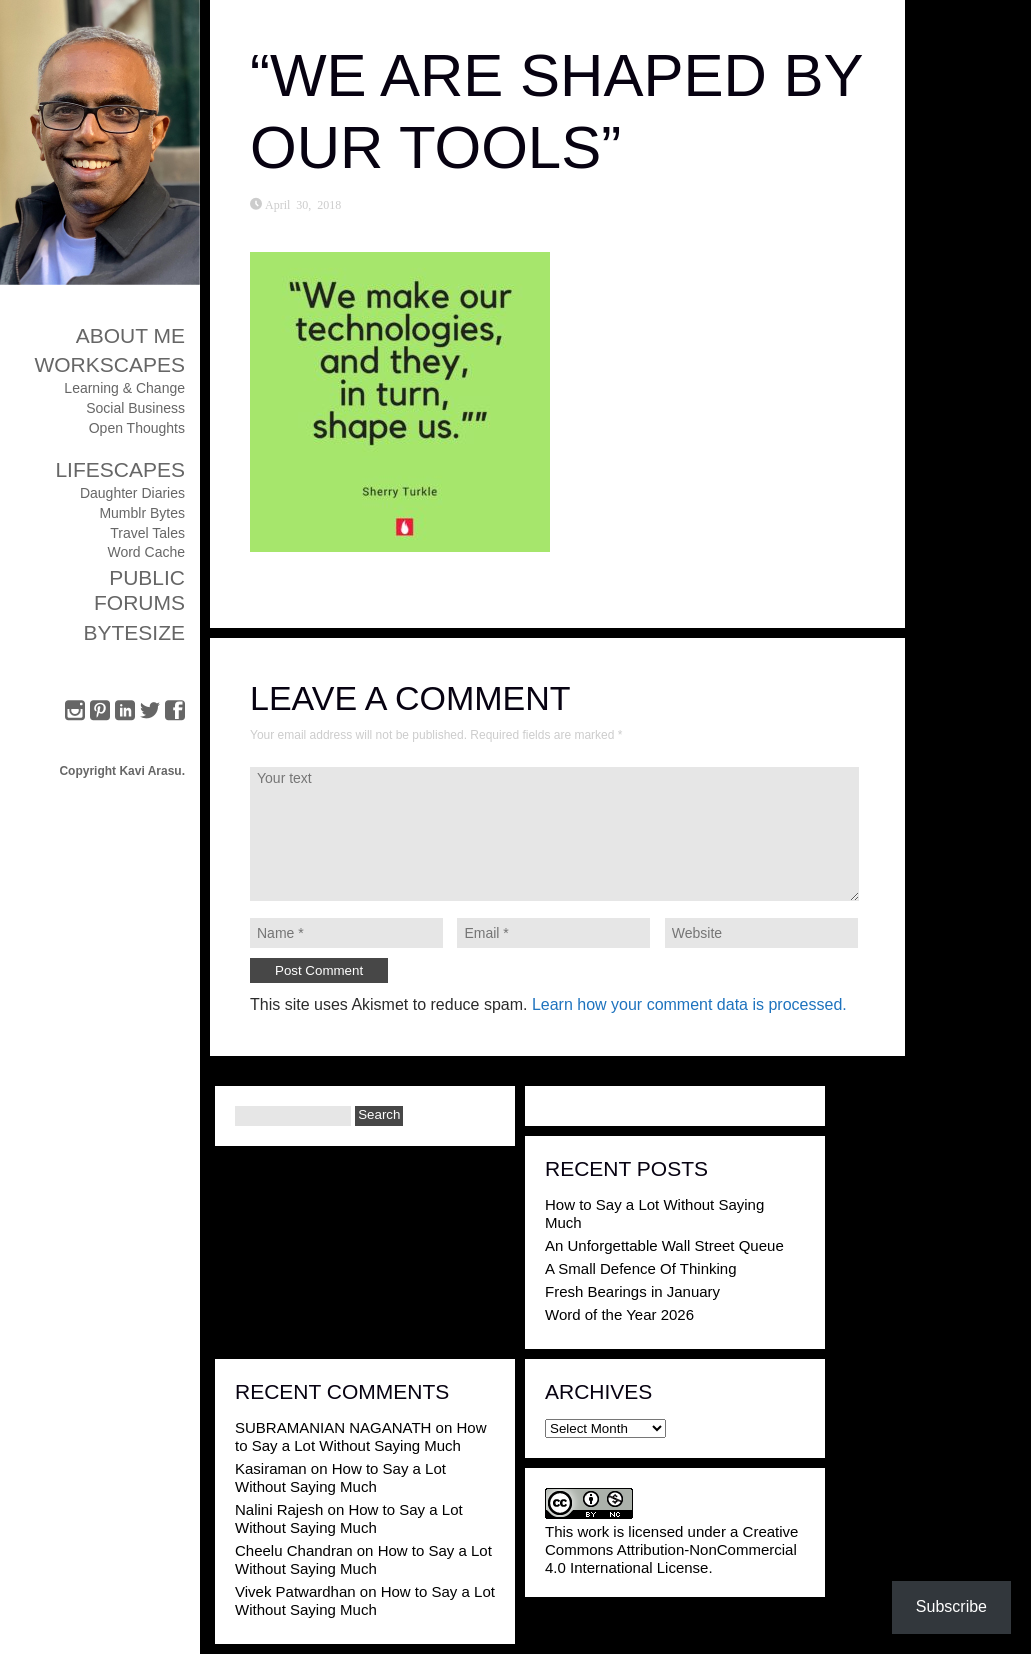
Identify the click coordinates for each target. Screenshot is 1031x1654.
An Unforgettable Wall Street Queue (664, 1245)
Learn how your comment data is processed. (689, 1004)
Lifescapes (120, 469)
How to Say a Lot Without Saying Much (360, 1436)
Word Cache (146, 552)
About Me (130, 335)
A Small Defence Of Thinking (640, 1268)
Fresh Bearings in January (632, 1291)
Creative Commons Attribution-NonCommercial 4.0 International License (671, 1549)
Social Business (135, 408)
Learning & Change (124, 388)
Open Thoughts (137, 428)
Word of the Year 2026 (619, 1314)
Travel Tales (147, 533)
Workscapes (109, 364)
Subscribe (951, 1606)
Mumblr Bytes (142, 513)
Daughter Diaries (132, 493)
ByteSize (134, 632)
